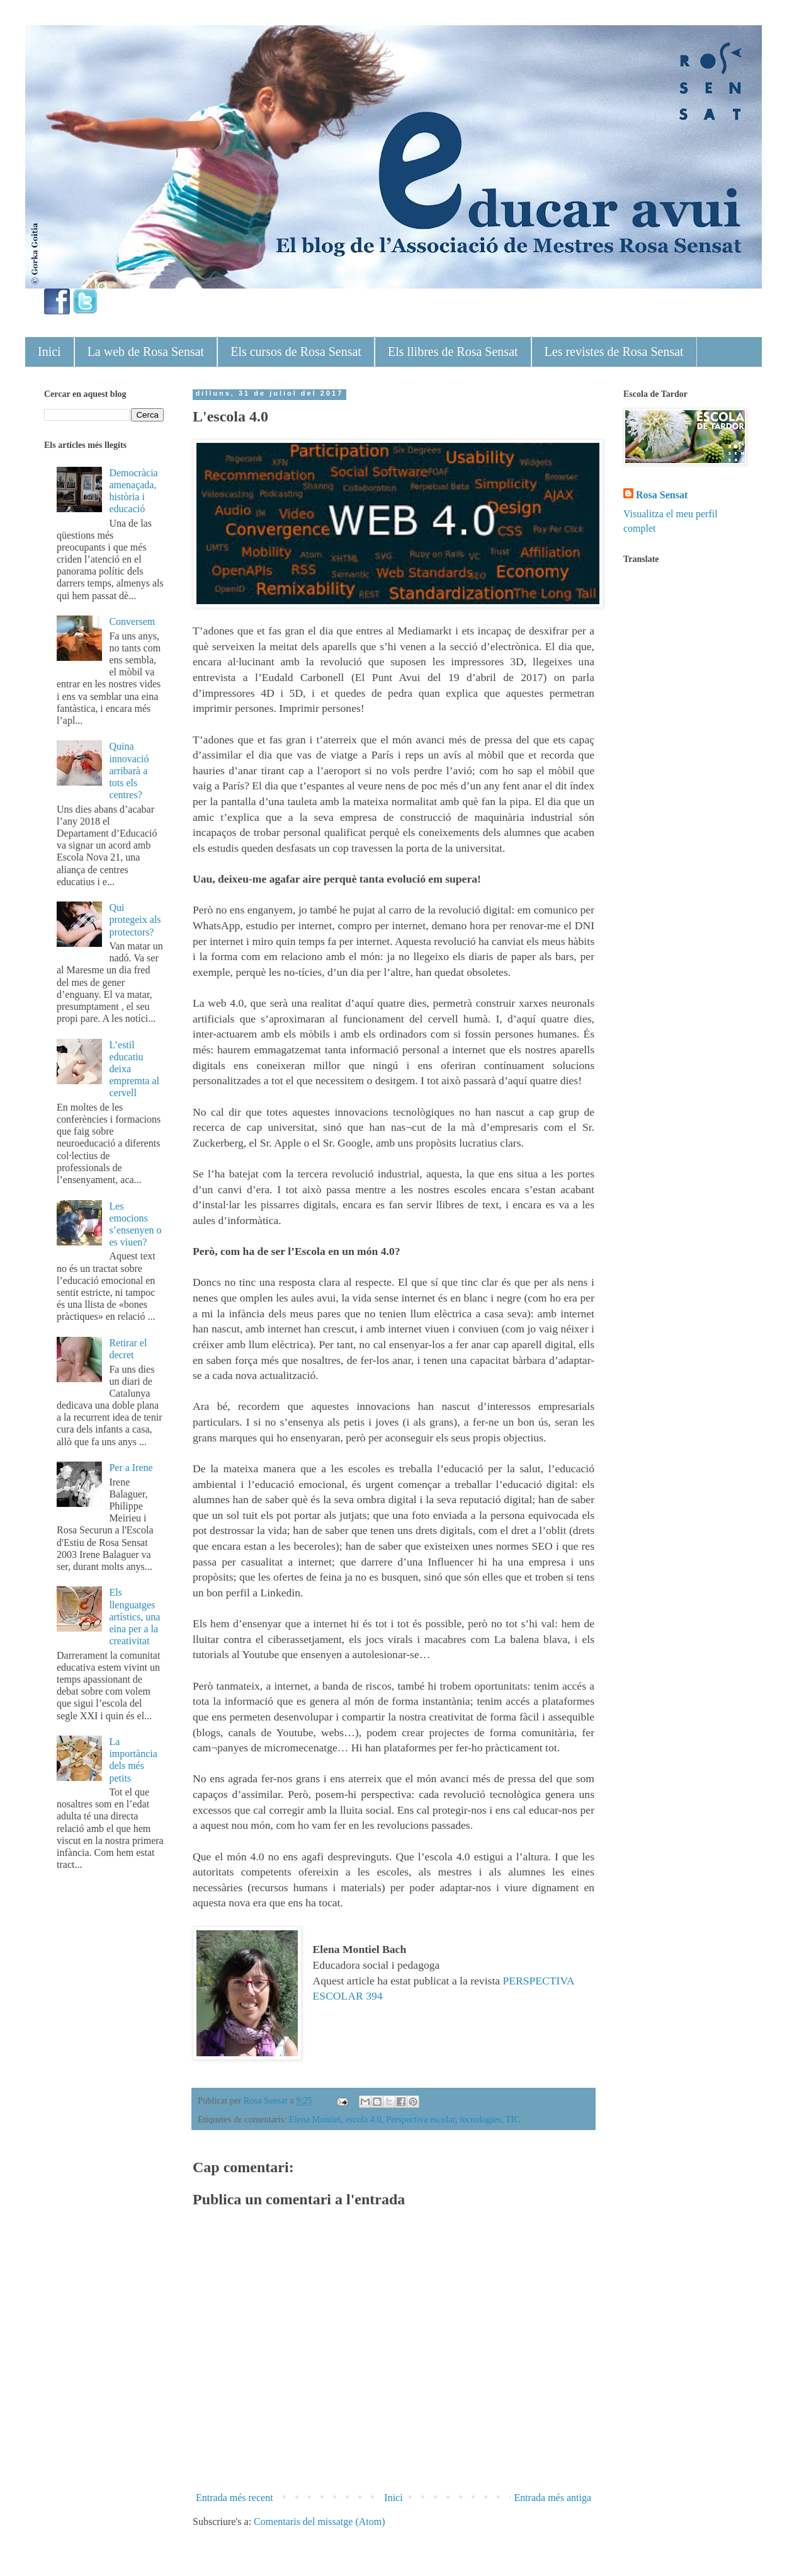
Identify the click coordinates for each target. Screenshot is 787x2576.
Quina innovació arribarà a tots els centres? (129, 770)
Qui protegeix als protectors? (135, 919)
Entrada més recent (234, 2497)
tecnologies (480, 2119)
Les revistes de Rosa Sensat (614, 351)
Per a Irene (130, 1467)
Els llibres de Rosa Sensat (453, 351)
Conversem (132, 621)
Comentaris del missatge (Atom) (319, 2521)
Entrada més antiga (552, 2497)
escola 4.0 (363, 2119)
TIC (513, 2119)
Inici (49, 351)
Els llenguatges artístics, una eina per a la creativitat (134, 1616)
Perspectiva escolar (420, 2119)
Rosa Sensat (662, 494)
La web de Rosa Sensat (146, 351)
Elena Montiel (315, 2119)
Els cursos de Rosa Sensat (295, 351)
